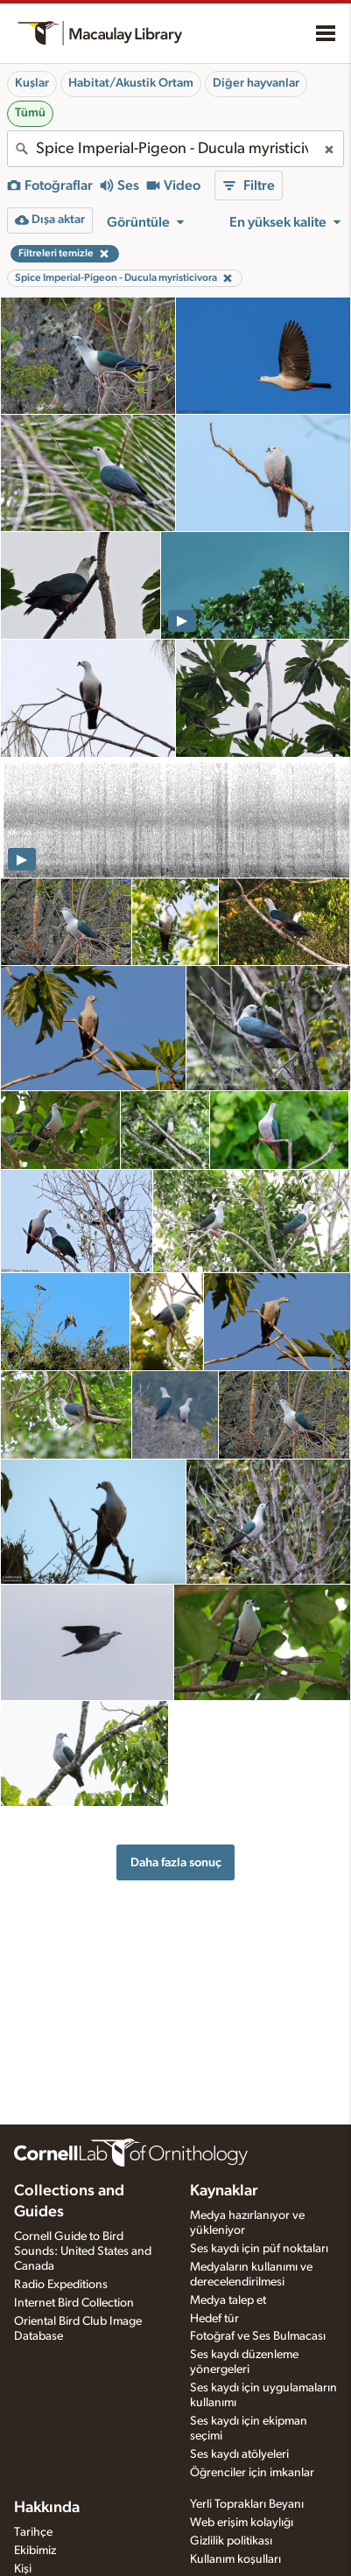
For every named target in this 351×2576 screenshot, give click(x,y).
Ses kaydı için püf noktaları (259, 2249)
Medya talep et (228, 2300)
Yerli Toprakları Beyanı (247, 2504)
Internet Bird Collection (74, 2303)
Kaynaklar (224, 2191)
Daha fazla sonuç (175, 1862)
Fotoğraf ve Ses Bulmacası (258, 2336)
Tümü (30, 113)
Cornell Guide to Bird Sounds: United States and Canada (82, 2251)
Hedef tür (214, 2319)
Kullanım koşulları (235, 2559)
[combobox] (175, 148)
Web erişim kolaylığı (241, 2522)
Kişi (23, 2569)
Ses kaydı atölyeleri (239, 2454)
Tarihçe (33, 2532)
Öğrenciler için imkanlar (252, 2473)
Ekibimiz (35, 2550)
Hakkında (47, 2508)
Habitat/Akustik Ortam (130, 83)
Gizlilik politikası (231, 2541)
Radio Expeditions (61, 2284)
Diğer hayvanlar (256, 83)
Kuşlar (32, 83)
